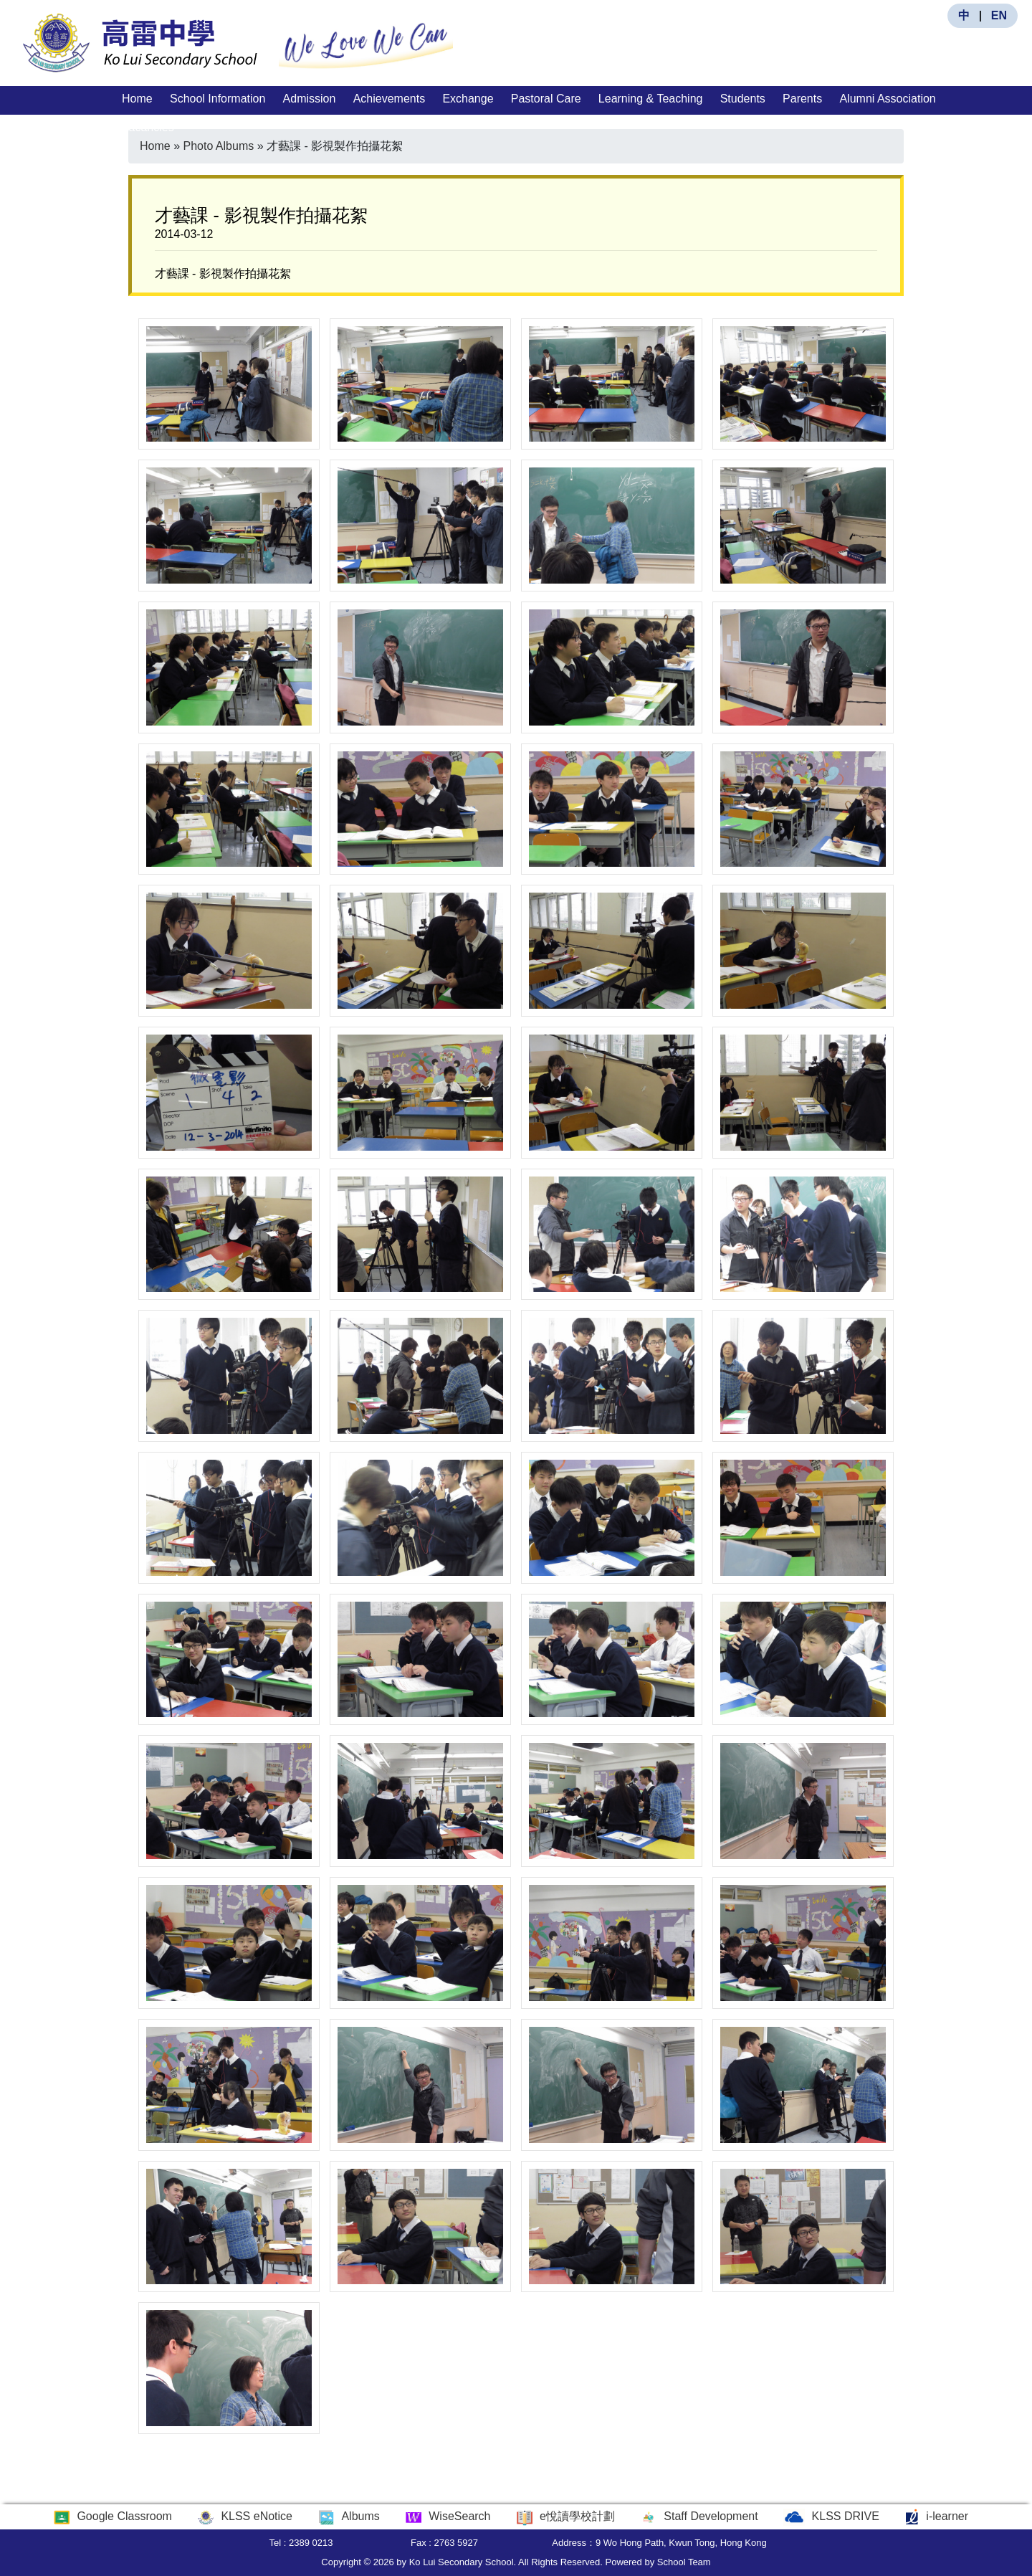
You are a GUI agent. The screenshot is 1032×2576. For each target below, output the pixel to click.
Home (137, 98)
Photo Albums (218, 146)
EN (999, 15)
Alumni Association (887, 98)
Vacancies (148, 127)
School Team (684, 2562)
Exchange (467, 98)
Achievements (389, 98)
